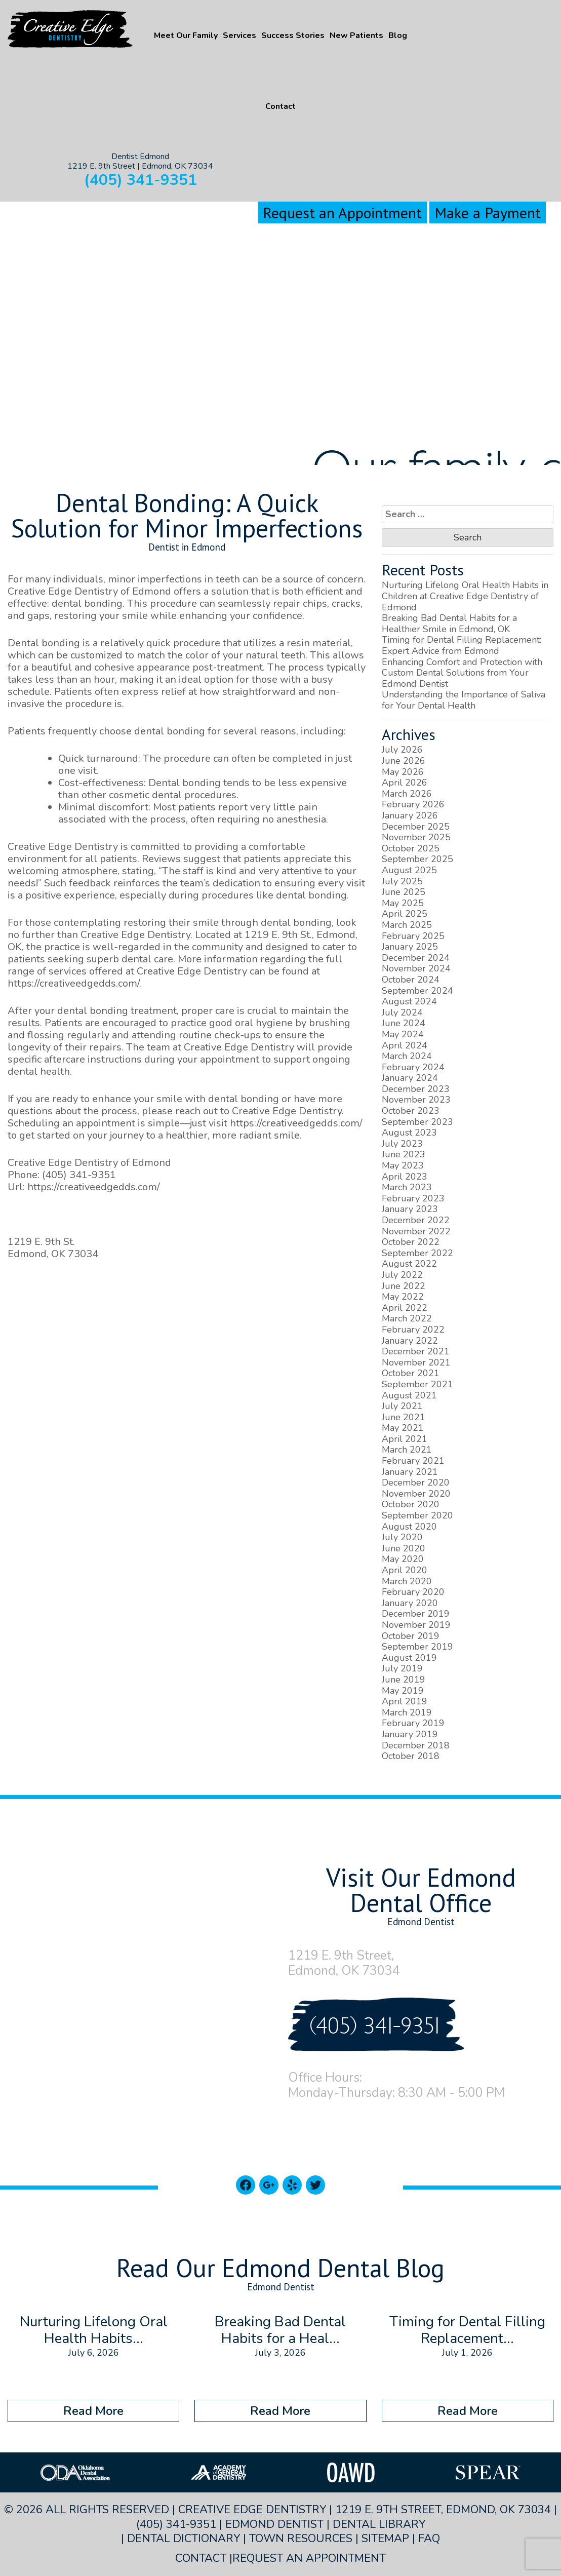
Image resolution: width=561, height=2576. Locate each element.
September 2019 (417, 1647)
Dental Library (379, 2524)
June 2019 (403, 1679)
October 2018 (410, 1756)
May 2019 (403, 1691)
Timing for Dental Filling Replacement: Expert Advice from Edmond (461, 645)
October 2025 (410, 848)
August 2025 (409, 870)
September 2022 (417, 1253)
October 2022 (410, 1242)
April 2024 (404, 1045)
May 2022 (403, 1297)
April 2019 (404, 1701)
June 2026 (403, 761)
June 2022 (403, 1286)
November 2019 (416, 1625)
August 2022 (409, 1264)
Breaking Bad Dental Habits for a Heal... (280, 2330)
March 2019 (407, 1712)
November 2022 (416, 1231)
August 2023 (409, 1132)
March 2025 (407, 925)
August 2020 (409, 1526)
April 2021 (404, 1439)
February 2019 (413, 1723)
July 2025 (402, 881)
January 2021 (410, 1472)
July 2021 (402, 1406)
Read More (93, 2411)
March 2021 (407, 1449)
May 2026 (403, 772)
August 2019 (409, 1658)
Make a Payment (487, 212)
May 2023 (403, 1165)
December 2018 (416, 1745)
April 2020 (404, 1570)
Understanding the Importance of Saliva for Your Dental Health (463, 700)
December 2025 (416, 827)
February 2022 (413, 1329)
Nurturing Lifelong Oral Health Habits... (94, 2330)
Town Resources (300, 2538)
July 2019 (402, 1668)
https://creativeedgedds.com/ (73, 983)
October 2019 (410, 1636)
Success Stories (293, 35)
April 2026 (404, 782)
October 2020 (410, 1504)
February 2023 (413, 1198)
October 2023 (410, 1111)
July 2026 (402, 750)
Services (239, 35)
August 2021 (409, 1395)
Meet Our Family (186, 35)
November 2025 (416, 837)
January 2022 (410, 1341)
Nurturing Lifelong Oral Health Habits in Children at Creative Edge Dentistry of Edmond (465, 596)
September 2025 (417, 859)
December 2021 (416, 1351)
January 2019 (410, 1734)
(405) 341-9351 (140, 180)
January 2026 (410, 815)
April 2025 (404, 914)
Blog (397, 35)
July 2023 (402, 1144)
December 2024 (416, 958)
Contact (280, 106)
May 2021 (403, 1428)
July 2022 (402, 1275)
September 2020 (417, 1515)
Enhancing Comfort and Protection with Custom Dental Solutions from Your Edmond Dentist (462, 673)
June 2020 (403, 1548)
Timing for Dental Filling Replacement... (467, 2330)
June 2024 (403, 1023)
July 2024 (402, 1012)
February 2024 (413, 1067)
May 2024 (403, 1034)
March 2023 (407, 1187)
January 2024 (410, 1078)
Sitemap (385, 2538)
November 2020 (416, 1494)
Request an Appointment (342, 212)
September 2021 (417, 1384)
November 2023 (416, 1100)
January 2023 (410, 1209)
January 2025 (410, 947)
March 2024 (407, 1056)
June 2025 (403, 892)
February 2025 (413, 936)
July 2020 (402, 1537)
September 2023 (417, 1122)
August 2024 (409, 1001)
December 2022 (416, 1220)
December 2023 (416, 1089)
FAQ (429, 2538)
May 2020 (403, 1559)
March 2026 (407, 794)
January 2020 (410, 1603)
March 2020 (407, 1581)
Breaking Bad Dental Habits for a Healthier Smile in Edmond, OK (449, 623)
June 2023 (403, 1154)
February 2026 (413, 804)
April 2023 (404, 1176)
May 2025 (403, 903)
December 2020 (416, 1482)
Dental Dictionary (183, 2538)
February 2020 (413, 1592)
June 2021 (403, 1417)
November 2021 (416, 1362)
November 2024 (416, 968)
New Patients (356, 35)
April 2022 (404, 1308)
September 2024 (417, 991)
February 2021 (413, 1461)
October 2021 (410, 1373)
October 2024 (410, 979)
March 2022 (407, 1318)
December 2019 (416, 1614)
